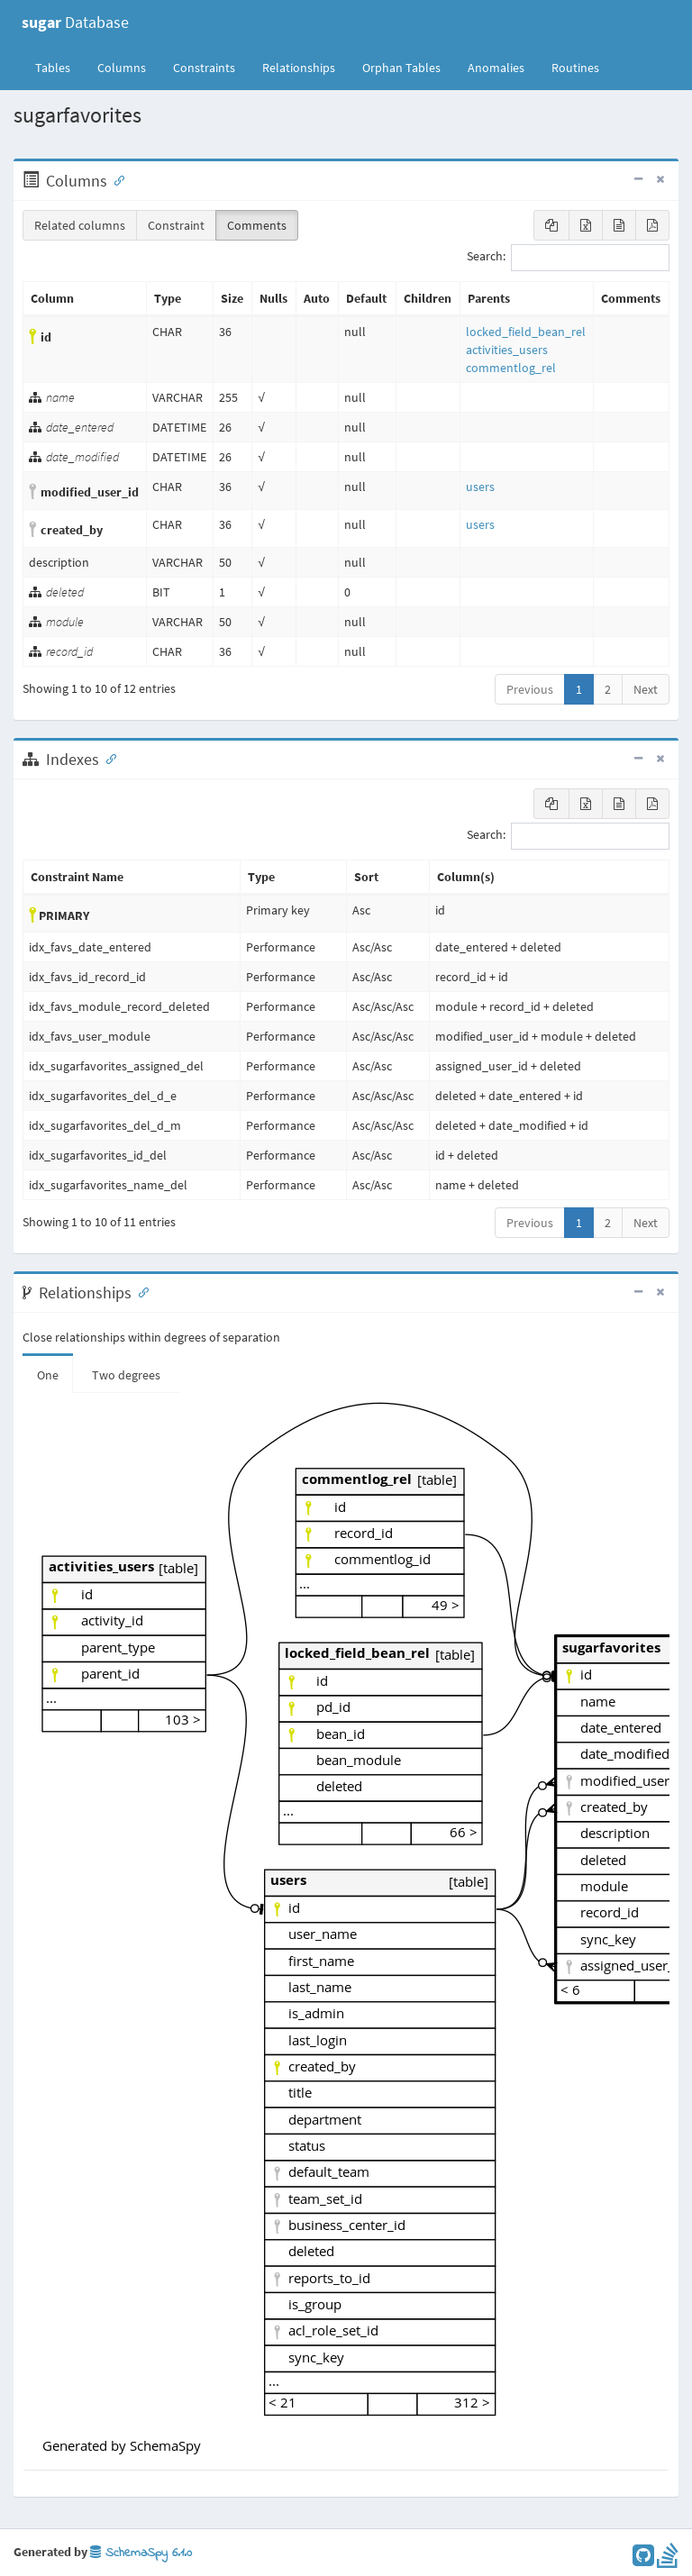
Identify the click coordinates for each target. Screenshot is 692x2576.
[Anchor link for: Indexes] (107, 758)
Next (645, 689)
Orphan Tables (401, 67)
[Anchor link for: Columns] (115, 179)
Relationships (298, 67)
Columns (121, 67)
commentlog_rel (511, 368)
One (48, 1375)
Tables (59, 67)
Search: (568, 257)
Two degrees (126, 1375)
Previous (529, 689)
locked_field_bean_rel (526, 331)
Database (75, 22)
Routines (575, 67)
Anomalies (496, 67)
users (480, 486)
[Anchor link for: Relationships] (140, 1291)
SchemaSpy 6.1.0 (141, 2553)
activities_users (507, 349)
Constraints (204, 67)
